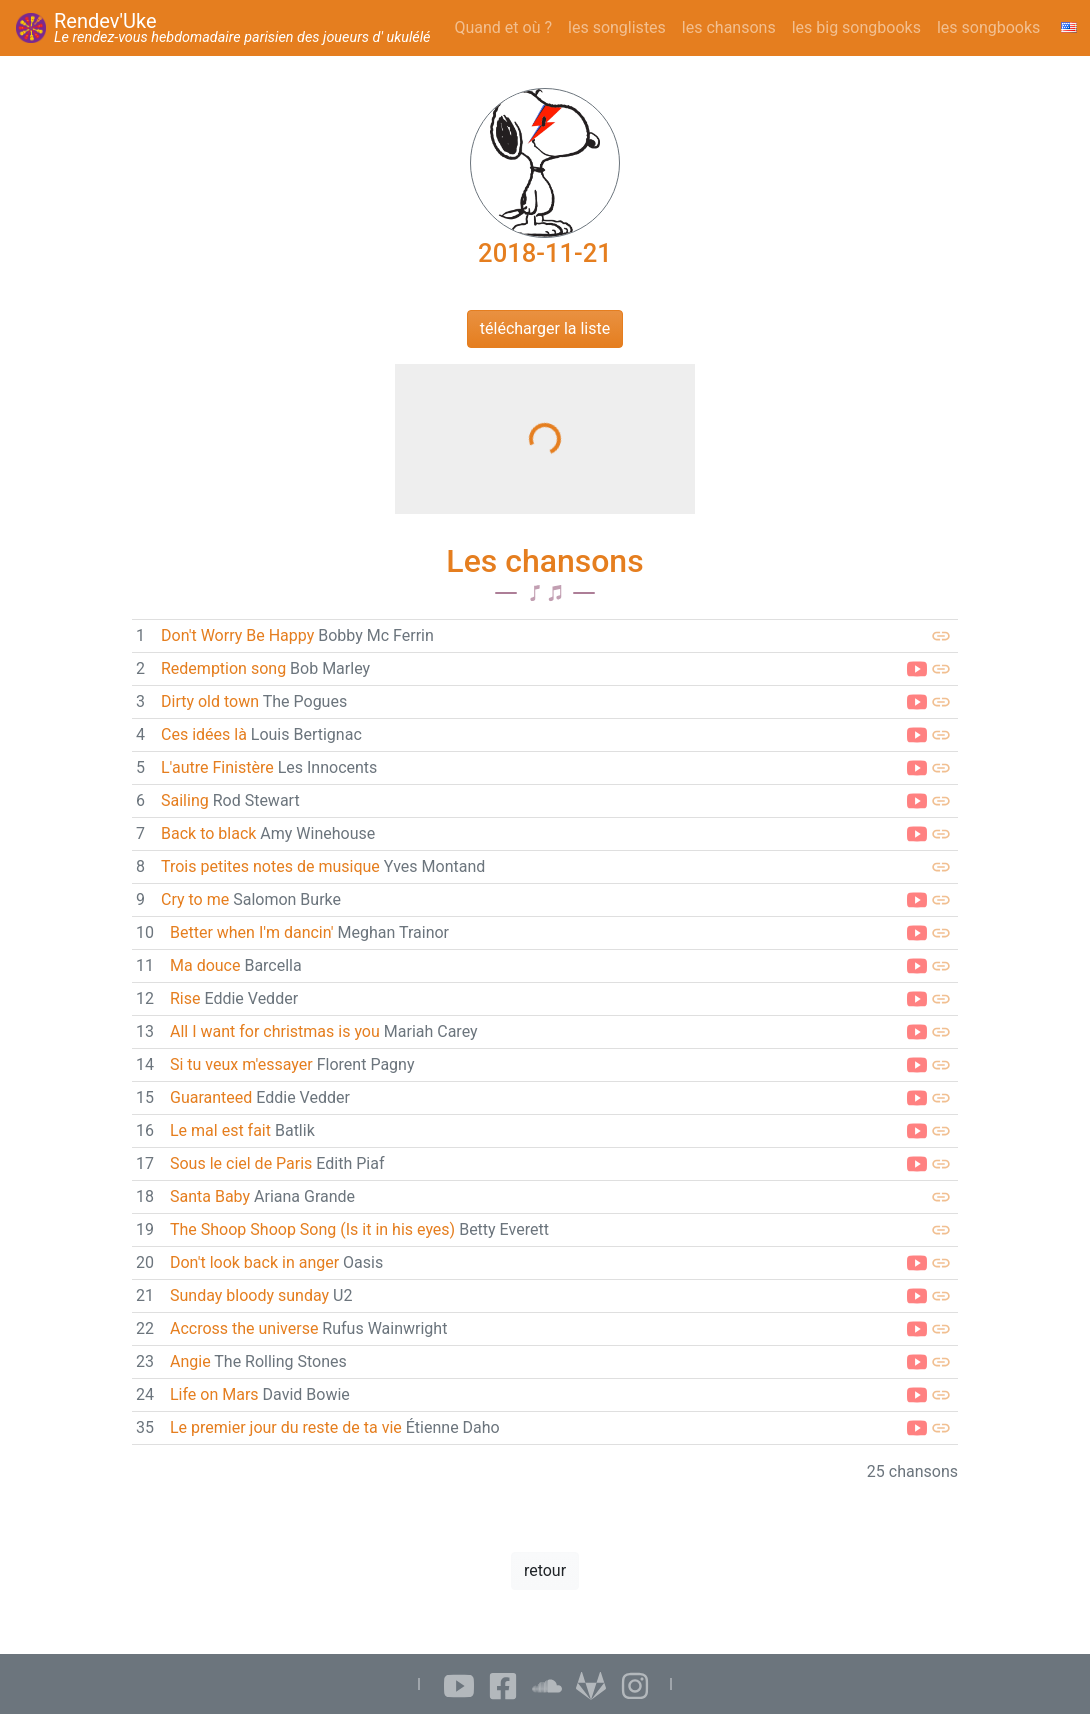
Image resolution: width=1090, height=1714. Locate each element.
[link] (545, 636)
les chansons (729, 27)
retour (545, 1570)
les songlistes (617, 27)
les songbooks (988, 27)
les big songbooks (856, 27)
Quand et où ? (504, 27)
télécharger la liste (545, 328)
